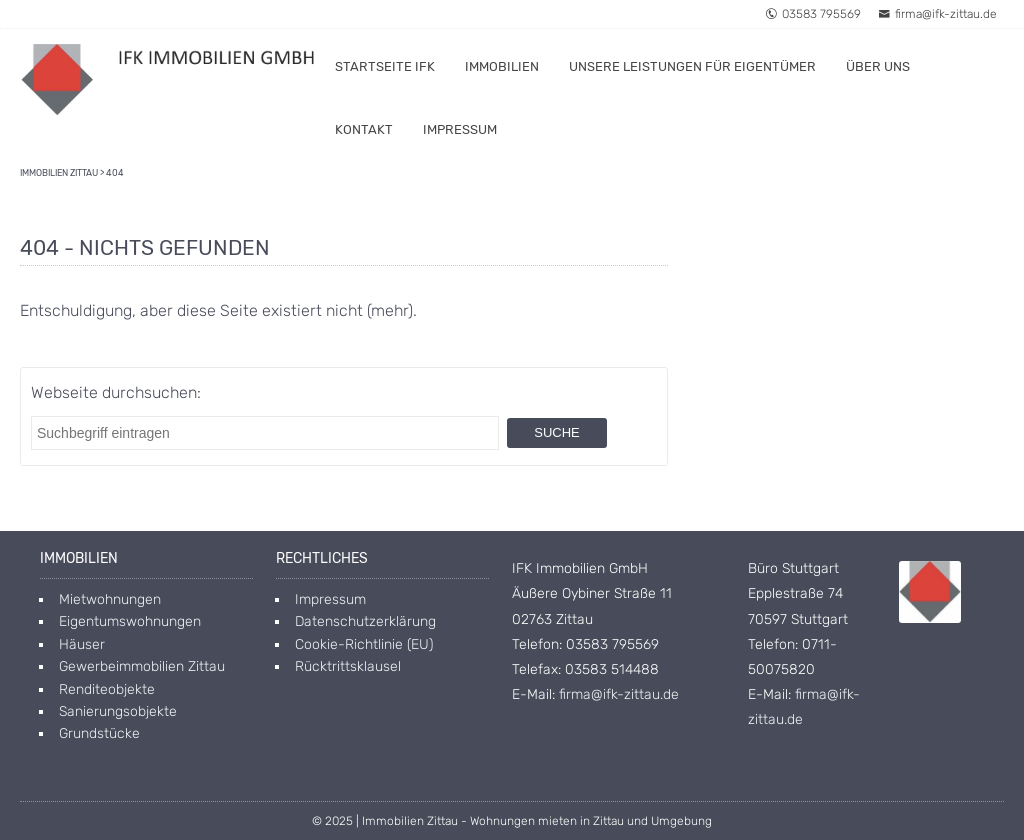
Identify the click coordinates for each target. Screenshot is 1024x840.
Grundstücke (99, 733)
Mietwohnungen (110, 599)
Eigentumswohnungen (130, 621)
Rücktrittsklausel (348, 666)
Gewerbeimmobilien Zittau (142, 666)
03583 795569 (813, 14)
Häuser (82, 644)
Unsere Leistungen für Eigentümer (692, 66)
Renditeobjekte (107, 689)
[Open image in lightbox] (930, 592)
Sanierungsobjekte (118, 711)
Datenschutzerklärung (365, 621)
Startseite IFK (385, 66)
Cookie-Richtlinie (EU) (364, 644)
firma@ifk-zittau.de (937, 14)
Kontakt (364, 129)
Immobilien (502, 66)
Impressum (460, 129)
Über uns (878, 66)
